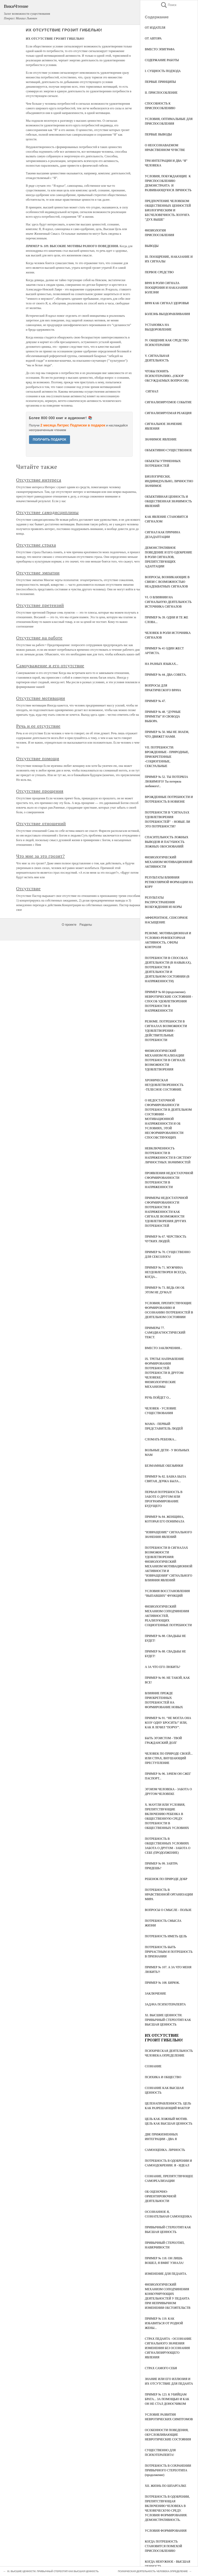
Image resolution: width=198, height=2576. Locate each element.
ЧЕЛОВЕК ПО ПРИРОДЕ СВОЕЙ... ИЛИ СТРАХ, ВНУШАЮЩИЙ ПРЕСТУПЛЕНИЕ (169, 1758)
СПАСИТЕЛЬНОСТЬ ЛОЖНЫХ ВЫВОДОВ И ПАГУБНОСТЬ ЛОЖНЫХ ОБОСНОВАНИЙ (166, 842)
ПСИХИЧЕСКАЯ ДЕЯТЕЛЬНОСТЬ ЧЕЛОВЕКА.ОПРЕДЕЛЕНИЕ (153, 2571)
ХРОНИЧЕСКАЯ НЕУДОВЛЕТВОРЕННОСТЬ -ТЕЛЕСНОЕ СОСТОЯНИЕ (164, 1085)
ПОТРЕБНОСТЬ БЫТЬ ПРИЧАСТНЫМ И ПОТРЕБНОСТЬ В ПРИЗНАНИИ (169, 1951)
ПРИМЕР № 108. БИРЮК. (162, 1982)
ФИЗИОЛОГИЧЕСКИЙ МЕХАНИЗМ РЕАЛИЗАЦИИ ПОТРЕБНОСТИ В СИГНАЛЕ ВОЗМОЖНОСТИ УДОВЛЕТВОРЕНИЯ (165, 1060)
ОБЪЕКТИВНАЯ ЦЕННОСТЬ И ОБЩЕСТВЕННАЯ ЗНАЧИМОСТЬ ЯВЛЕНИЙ (168, 501)
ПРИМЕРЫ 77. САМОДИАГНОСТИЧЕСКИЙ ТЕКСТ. (165, 1332)
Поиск (168, 5)
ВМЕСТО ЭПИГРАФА (160, 49)
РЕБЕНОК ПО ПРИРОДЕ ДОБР (166, 1879)
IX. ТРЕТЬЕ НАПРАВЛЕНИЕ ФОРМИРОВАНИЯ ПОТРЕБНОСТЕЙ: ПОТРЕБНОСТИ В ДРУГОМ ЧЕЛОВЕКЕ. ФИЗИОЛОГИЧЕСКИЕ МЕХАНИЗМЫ (164, 1372)
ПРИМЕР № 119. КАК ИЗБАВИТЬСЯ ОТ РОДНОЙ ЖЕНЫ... (164, 2323)
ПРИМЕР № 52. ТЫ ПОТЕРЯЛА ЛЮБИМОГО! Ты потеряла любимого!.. (166, 781)
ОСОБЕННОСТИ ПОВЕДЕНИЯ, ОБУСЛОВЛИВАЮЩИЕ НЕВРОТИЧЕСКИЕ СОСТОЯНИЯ (168, 2434)
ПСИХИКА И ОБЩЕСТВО (163, 2077)
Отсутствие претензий (40, 605)
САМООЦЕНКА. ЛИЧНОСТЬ (165, 2149)
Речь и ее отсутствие (38, 726)
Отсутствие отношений (41, 823)
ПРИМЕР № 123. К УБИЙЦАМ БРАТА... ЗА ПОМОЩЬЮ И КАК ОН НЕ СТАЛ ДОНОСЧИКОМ (167, 2399)
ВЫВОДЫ (152, 245)
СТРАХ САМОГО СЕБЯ (161, 2368)
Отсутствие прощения (39, 791)
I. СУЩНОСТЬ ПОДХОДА (163, 71)
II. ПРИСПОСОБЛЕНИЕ (161, 92)
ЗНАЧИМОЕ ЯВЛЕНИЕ (161, 439)
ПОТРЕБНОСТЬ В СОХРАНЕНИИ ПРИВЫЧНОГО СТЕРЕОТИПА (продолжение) (168, 2470)
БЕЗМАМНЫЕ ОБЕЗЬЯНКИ (164, 1465)
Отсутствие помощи (37, 758)
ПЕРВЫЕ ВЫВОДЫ (158, 134)
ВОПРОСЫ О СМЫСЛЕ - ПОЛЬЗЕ (168, 1910)
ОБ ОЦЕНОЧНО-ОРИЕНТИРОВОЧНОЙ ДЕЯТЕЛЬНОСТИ (160, 2196)
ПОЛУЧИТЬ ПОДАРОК (49, 439)
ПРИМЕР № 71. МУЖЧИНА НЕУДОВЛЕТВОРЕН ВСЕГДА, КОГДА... (166, 1272)
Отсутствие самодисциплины (47, 512)
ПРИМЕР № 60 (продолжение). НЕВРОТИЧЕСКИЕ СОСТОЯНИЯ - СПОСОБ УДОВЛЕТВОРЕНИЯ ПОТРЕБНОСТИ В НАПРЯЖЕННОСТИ (169, 1001)
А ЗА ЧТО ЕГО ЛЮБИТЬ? (162, 1667)
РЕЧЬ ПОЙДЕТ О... (158, 1397)
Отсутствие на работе (39, 637)
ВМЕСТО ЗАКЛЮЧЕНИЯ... (163, 1348)
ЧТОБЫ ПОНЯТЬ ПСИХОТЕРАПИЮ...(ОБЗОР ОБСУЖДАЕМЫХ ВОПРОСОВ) (167, 376)
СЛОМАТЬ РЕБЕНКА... (160, 1439)
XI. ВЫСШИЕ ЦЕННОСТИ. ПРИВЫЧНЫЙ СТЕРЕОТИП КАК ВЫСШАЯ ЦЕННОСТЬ (168, 2020)
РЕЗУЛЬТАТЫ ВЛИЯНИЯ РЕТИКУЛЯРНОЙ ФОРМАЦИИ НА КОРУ (169, 882)
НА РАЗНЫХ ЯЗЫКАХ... (161, 663)
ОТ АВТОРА (153, 38)
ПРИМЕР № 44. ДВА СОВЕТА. (166, 674)
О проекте (69, 924)
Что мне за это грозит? (40, 856)
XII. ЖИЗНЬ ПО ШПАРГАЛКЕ (165, 2485)
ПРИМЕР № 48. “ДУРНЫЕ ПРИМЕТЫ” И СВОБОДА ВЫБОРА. (163, 716)
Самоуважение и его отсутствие (50, 665)
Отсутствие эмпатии (38, 572)
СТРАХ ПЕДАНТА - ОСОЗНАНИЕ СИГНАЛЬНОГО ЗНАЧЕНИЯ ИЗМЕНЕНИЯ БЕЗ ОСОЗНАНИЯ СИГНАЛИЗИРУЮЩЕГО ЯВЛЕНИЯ (168, 2348)
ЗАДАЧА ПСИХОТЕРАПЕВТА (165, 2004)
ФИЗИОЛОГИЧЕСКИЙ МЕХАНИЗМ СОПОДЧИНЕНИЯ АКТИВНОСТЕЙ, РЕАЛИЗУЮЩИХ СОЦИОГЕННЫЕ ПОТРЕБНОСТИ (168, 1616)
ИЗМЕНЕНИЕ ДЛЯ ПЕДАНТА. (166, 2273)
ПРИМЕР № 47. (155, 701)
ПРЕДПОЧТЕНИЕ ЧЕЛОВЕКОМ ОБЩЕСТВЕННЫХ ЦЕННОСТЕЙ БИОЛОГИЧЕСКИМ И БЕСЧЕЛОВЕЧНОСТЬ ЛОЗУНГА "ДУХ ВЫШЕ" (168, 210)
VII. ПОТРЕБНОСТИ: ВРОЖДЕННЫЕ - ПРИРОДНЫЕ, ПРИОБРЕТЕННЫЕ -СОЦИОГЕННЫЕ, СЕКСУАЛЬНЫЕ (167, 757)
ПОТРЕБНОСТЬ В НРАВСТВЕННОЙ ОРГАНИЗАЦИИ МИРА (169, 1894)
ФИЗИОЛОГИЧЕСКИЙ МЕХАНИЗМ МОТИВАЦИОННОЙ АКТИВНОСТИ (168, 862)
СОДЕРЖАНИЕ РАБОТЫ (162, 60)
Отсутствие (28, 888)
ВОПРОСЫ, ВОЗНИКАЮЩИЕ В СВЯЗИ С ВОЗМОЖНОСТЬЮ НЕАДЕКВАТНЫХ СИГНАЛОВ (167, 581)
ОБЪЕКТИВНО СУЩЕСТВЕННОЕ (168, 450)
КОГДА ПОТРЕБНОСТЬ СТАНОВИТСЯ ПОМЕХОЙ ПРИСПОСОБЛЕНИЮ (163, 2546)
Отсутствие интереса (38, 479)
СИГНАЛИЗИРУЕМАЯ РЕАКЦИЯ (168, 413)
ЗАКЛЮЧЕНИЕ (155, 1993)
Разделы (85, 924)
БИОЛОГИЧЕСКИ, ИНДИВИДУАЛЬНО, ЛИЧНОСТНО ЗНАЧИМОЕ (169, 481)
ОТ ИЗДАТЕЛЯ (155, 27)
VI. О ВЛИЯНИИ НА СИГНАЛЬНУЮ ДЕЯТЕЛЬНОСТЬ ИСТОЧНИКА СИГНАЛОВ (168, 602)
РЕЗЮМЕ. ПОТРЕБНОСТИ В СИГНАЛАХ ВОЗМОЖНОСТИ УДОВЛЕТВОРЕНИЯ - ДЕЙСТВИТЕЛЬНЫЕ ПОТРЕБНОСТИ (166, 1031)
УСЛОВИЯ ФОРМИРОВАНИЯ (166, 2530)
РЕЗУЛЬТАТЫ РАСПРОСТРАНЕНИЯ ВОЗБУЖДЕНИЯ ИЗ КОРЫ (163, 902)
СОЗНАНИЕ (153, 2066)
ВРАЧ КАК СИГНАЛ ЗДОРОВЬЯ (167, 303)
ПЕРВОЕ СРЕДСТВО (159, 272)
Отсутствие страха (36, 544)
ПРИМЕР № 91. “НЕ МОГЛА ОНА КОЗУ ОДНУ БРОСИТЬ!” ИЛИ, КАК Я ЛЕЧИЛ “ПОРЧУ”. (168, 1722)
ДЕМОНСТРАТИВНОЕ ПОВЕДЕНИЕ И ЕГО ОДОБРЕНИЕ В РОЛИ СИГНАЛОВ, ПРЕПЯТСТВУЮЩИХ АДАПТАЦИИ (168, 557)
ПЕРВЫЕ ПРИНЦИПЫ (160, 81)
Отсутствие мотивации (40, 698)
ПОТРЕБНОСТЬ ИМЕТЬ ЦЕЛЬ (166, 1936)
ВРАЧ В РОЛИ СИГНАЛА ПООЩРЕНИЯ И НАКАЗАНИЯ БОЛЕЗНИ (166, 287)
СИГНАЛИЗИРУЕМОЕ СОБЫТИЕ (168, 402)
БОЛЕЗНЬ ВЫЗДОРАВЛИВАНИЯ (167, 314)
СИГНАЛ (151, 391)
